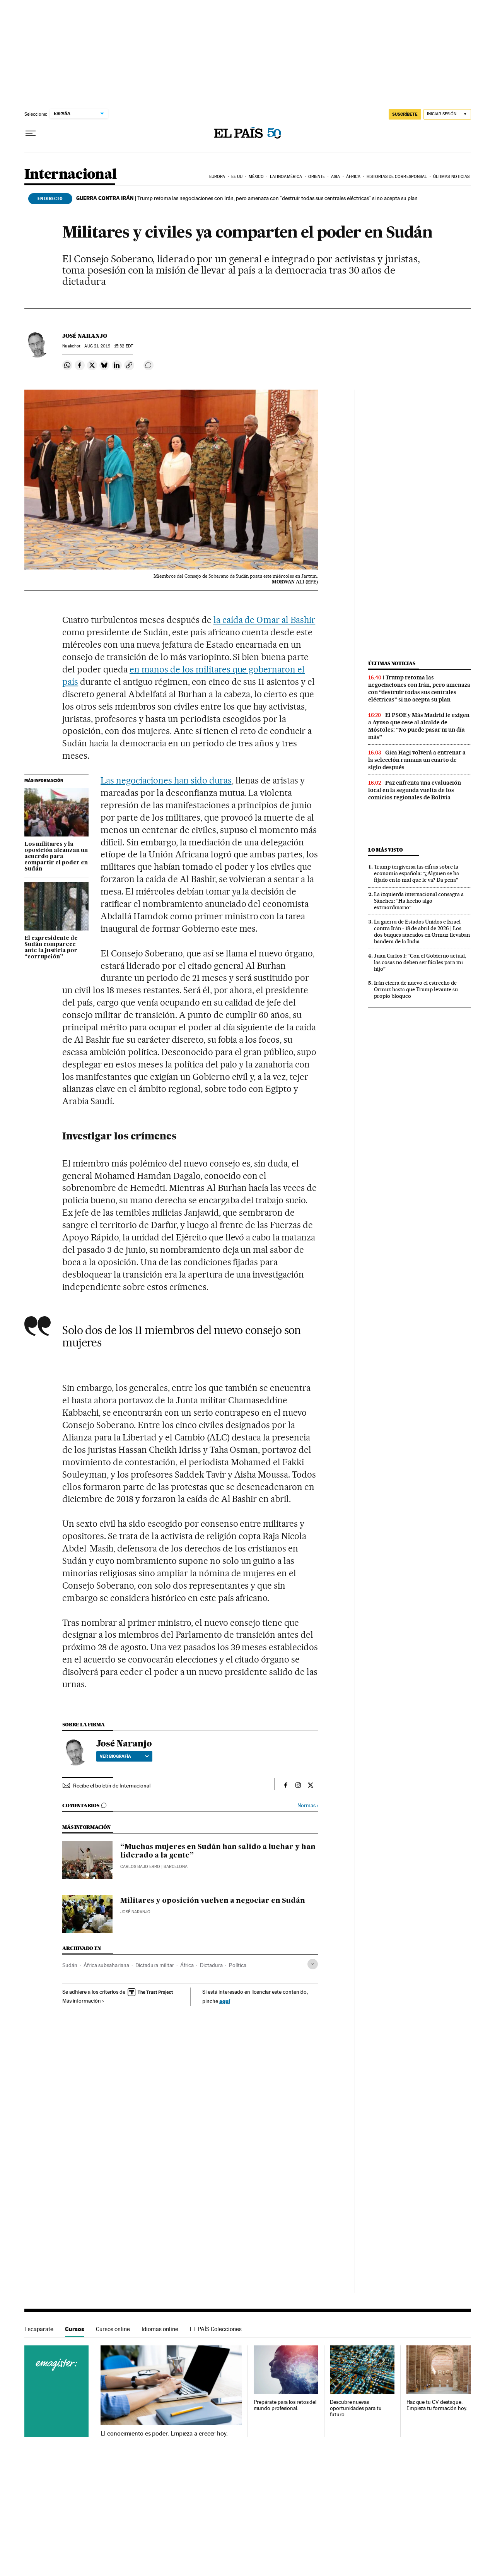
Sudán (69, 1965)
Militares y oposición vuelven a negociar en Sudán (212, 1900)
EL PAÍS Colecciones (216, 2329)
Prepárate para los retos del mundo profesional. (285, 2405)
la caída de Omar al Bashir (264, 619)
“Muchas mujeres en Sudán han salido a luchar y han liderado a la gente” (218, 1851)
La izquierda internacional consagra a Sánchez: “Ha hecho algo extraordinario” (419, 900)
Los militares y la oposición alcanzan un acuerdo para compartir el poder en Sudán (56, 857)
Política (237, 1965)
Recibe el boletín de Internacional (111, 1785)
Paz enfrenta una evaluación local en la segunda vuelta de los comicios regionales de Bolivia (414, 790)
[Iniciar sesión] (447, 114)
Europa (217, 176)
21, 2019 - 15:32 (108, 346)
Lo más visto (385, 850)
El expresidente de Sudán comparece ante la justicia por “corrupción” (51, 948)
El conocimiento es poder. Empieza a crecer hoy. (164, 2433)
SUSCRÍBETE (405, 114)
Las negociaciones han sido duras (166, 780)
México (256, 176)
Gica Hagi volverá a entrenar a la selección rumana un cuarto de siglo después (417, 760)
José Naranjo (84, 335)
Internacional (70, 174)
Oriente (316, 176)
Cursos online (113, 2329)
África (353, 176)
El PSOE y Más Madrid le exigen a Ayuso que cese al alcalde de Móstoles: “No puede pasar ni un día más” (418, 726)
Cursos (74, 2329)
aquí (224, 2001)
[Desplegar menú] (30, 133)
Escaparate (38, 2329)
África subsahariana (106, 1965)
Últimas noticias (451, 176)
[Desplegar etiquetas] (312, 1964)
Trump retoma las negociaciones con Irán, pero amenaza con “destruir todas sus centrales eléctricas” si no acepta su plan (247, 198)
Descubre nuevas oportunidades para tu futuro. (355, 2408)
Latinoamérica (286, 176)
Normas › (307, 1805)
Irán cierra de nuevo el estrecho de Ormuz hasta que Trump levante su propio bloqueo (416, 989)
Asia (335, 176)
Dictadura (211, 1965)
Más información (83, 2001)
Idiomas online (160, 2329)
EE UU (237, 176)
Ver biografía (124, 1756)
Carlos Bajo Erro (140, 1866)
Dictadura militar (154, 1965)
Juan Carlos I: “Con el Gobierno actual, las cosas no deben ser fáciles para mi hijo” (420, 962)
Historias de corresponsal (397, 176)
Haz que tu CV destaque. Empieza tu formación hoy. (436, 2405)
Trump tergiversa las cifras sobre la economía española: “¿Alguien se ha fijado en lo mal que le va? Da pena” (416, 873)
